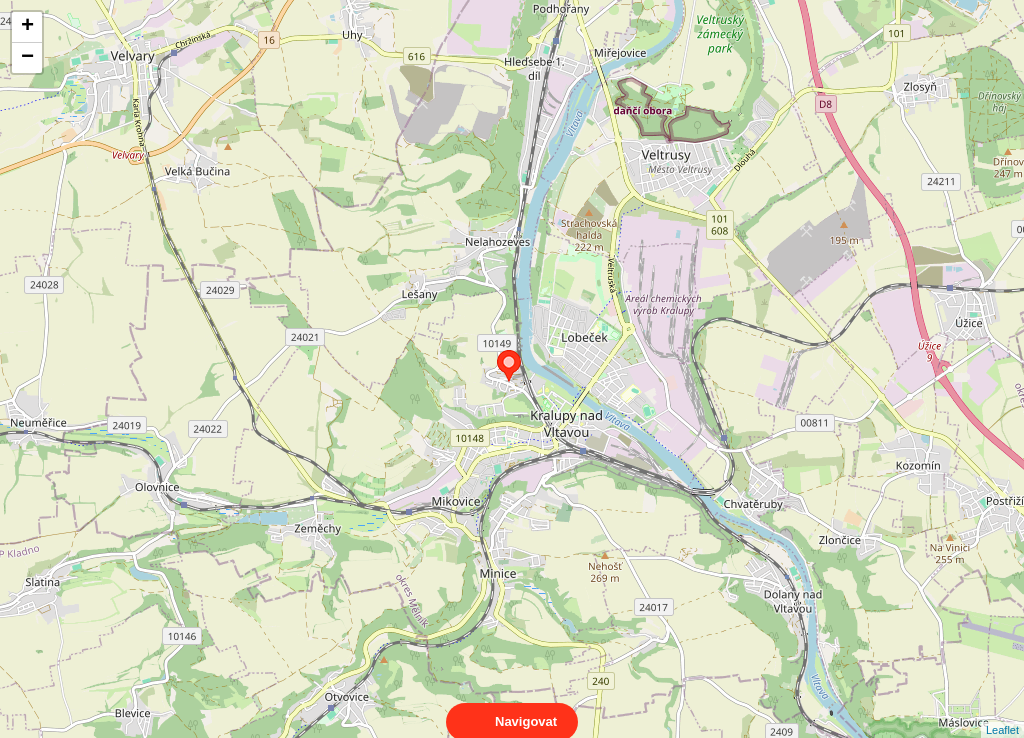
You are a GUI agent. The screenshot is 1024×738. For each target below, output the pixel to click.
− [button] (27, 58)
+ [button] (27, 27)
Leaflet (1002, 712)
